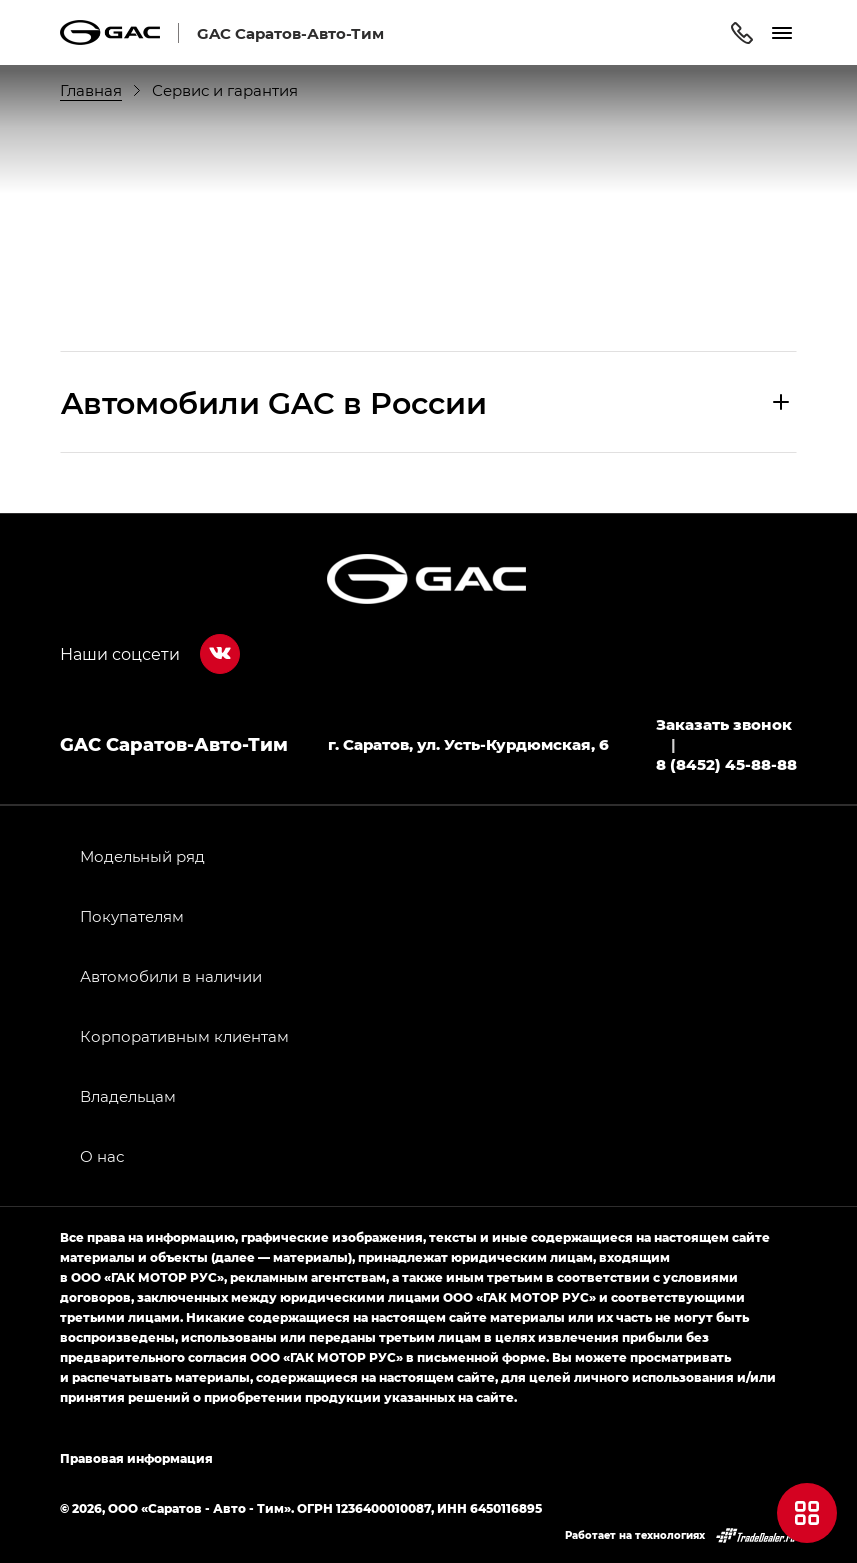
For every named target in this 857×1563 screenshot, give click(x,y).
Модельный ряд (142, 856)
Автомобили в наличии (171, 976)
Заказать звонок (724, 724)
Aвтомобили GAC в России (274, 402)
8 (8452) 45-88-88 (726, 764)
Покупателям (132, 916)
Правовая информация (136, 1458)
